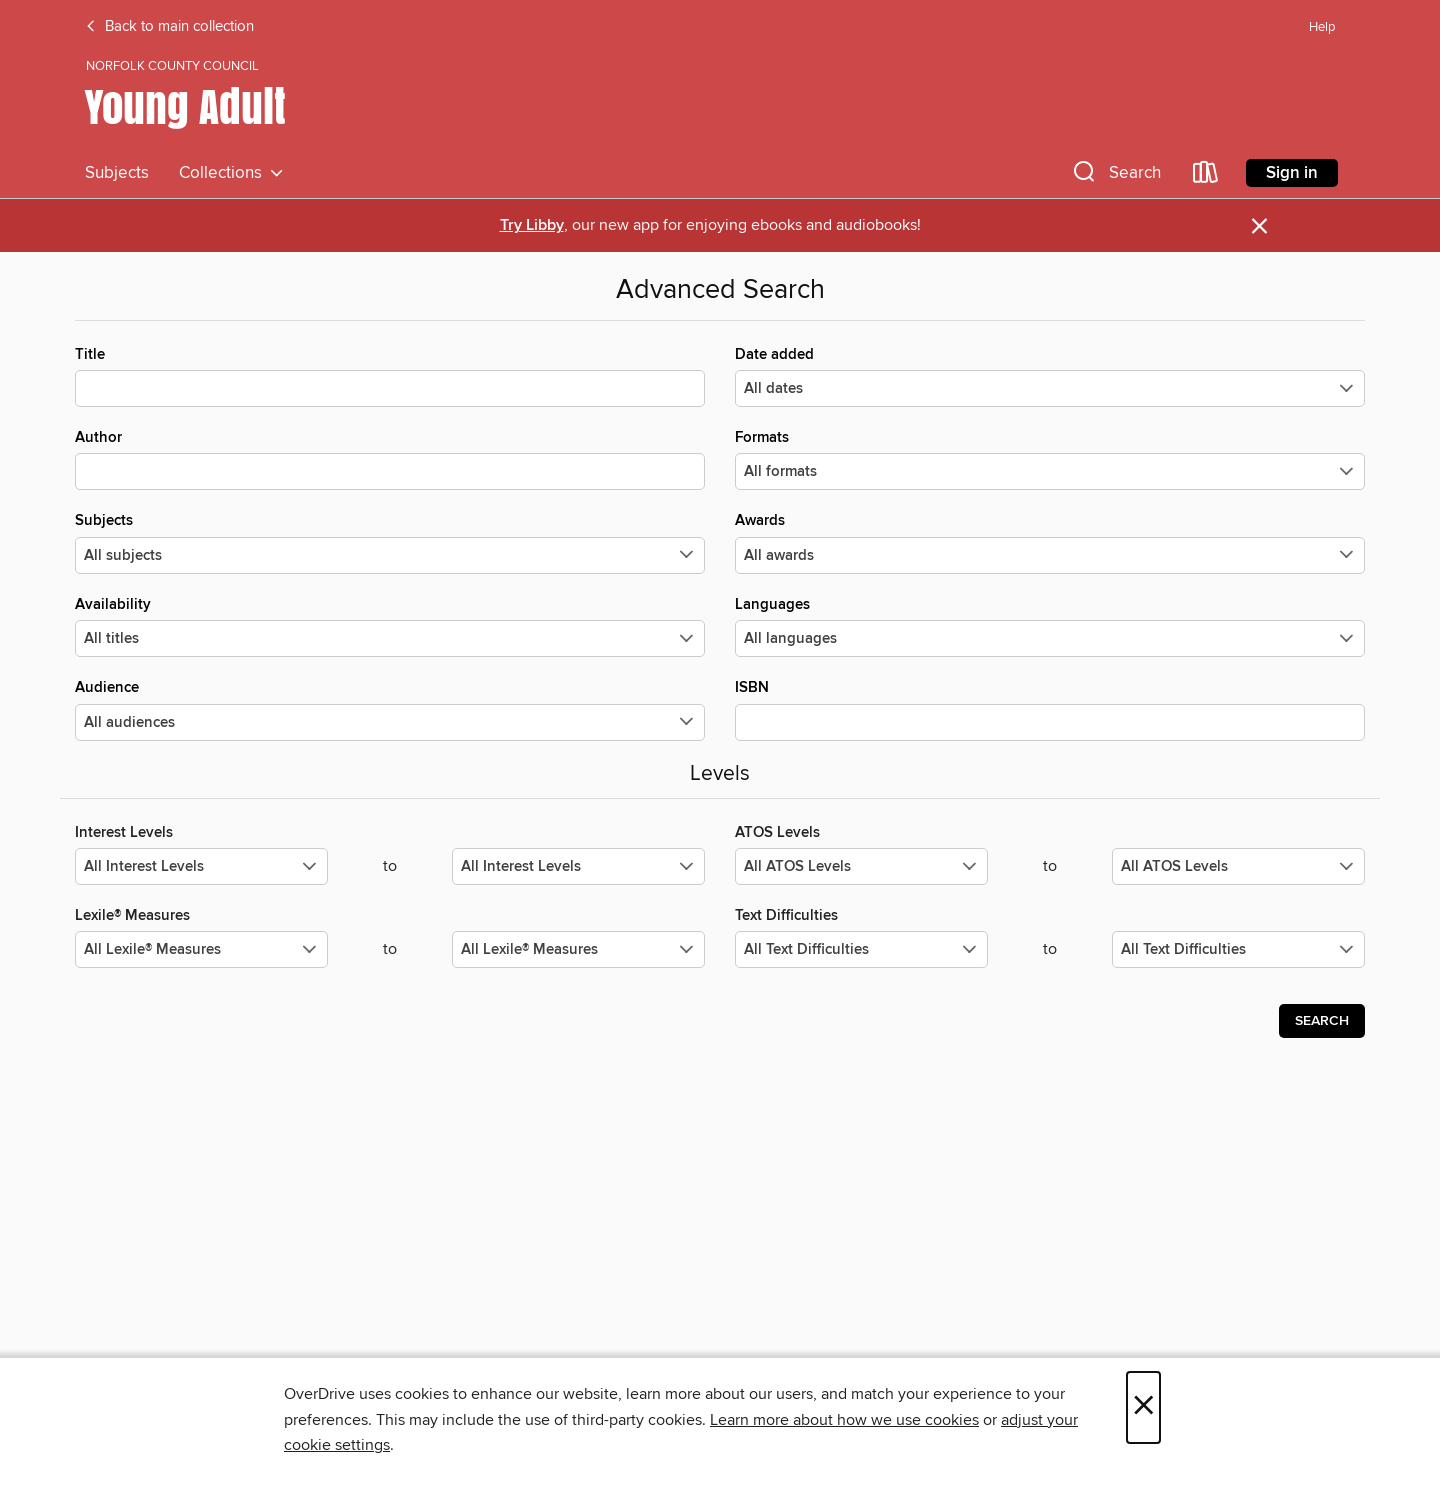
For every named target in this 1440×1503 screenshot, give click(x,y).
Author (390, 459)
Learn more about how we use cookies (844, 1420)
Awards (1050, 542)
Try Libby (532, 225)
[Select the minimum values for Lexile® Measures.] (201, 949)
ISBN (1050, 709)
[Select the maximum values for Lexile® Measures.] (578, 949)
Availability (390, 626)
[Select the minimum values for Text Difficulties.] (861, 949)
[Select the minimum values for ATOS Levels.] (861, 866)
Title (390, 376)
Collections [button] (231, 173)
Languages (1050, 626)
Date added (1050, 376)
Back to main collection (169, 27)
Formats (1050, 459)
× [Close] (1143, 1407)
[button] (1115, 176)
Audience (390, 709)
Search (1322, 1021)
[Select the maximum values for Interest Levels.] (578, 866)
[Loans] (1206, 176)
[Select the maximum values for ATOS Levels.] (1238, 866)
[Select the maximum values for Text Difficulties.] (1238, 949)
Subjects (117, 173)
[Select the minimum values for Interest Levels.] (201, 866)
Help (1322, 27)
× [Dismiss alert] (1259, 226)
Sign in (1292, 173)
